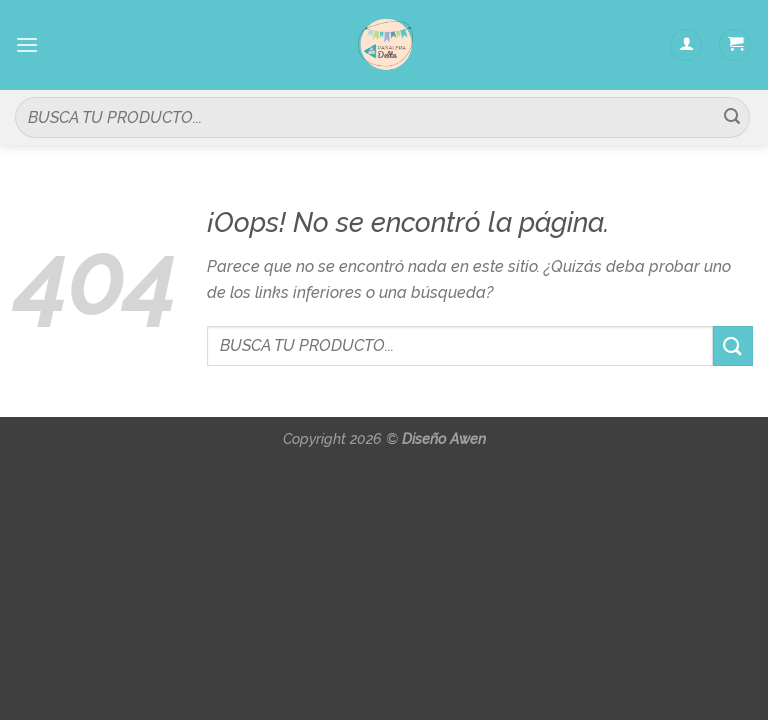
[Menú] (27, 44)
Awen (468, 438)
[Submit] (732, 118)
